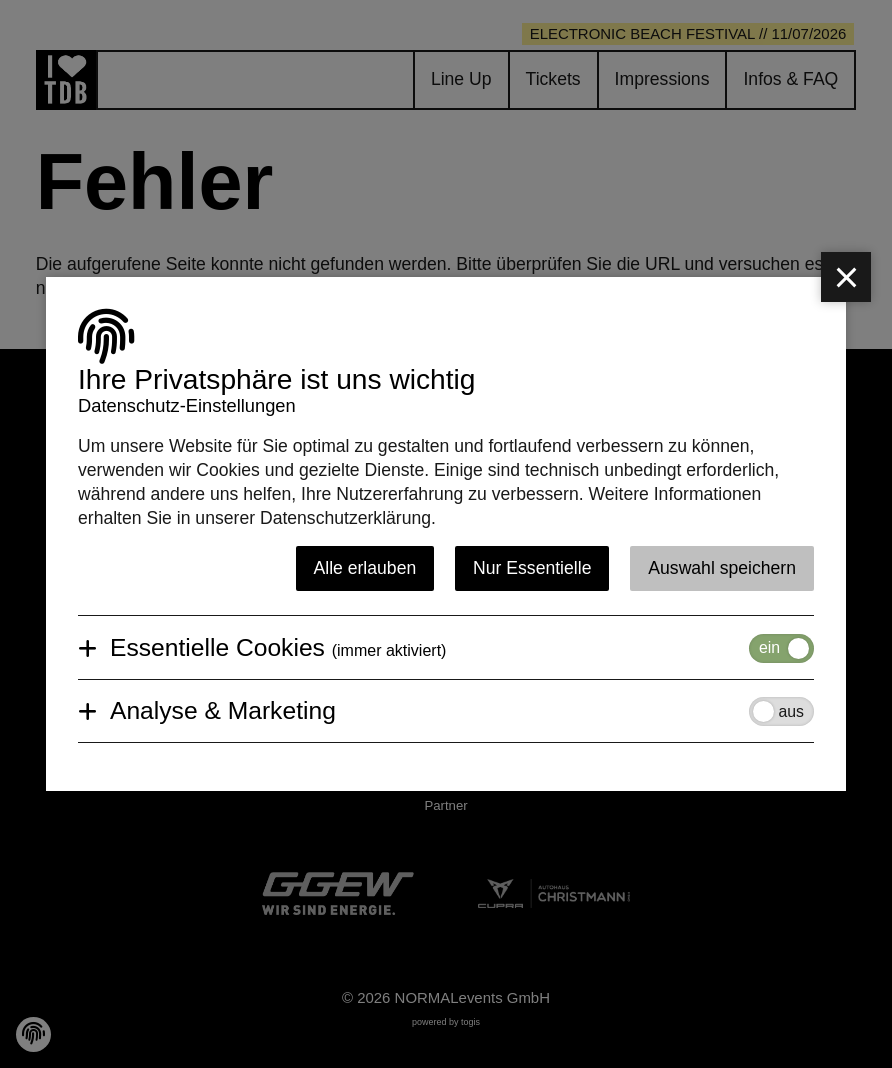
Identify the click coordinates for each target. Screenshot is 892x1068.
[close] (846, 277)
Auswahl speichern (722, 568)
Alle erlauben (365, 568)
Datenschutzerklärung (345, 518)
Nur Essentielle (532, 568)
